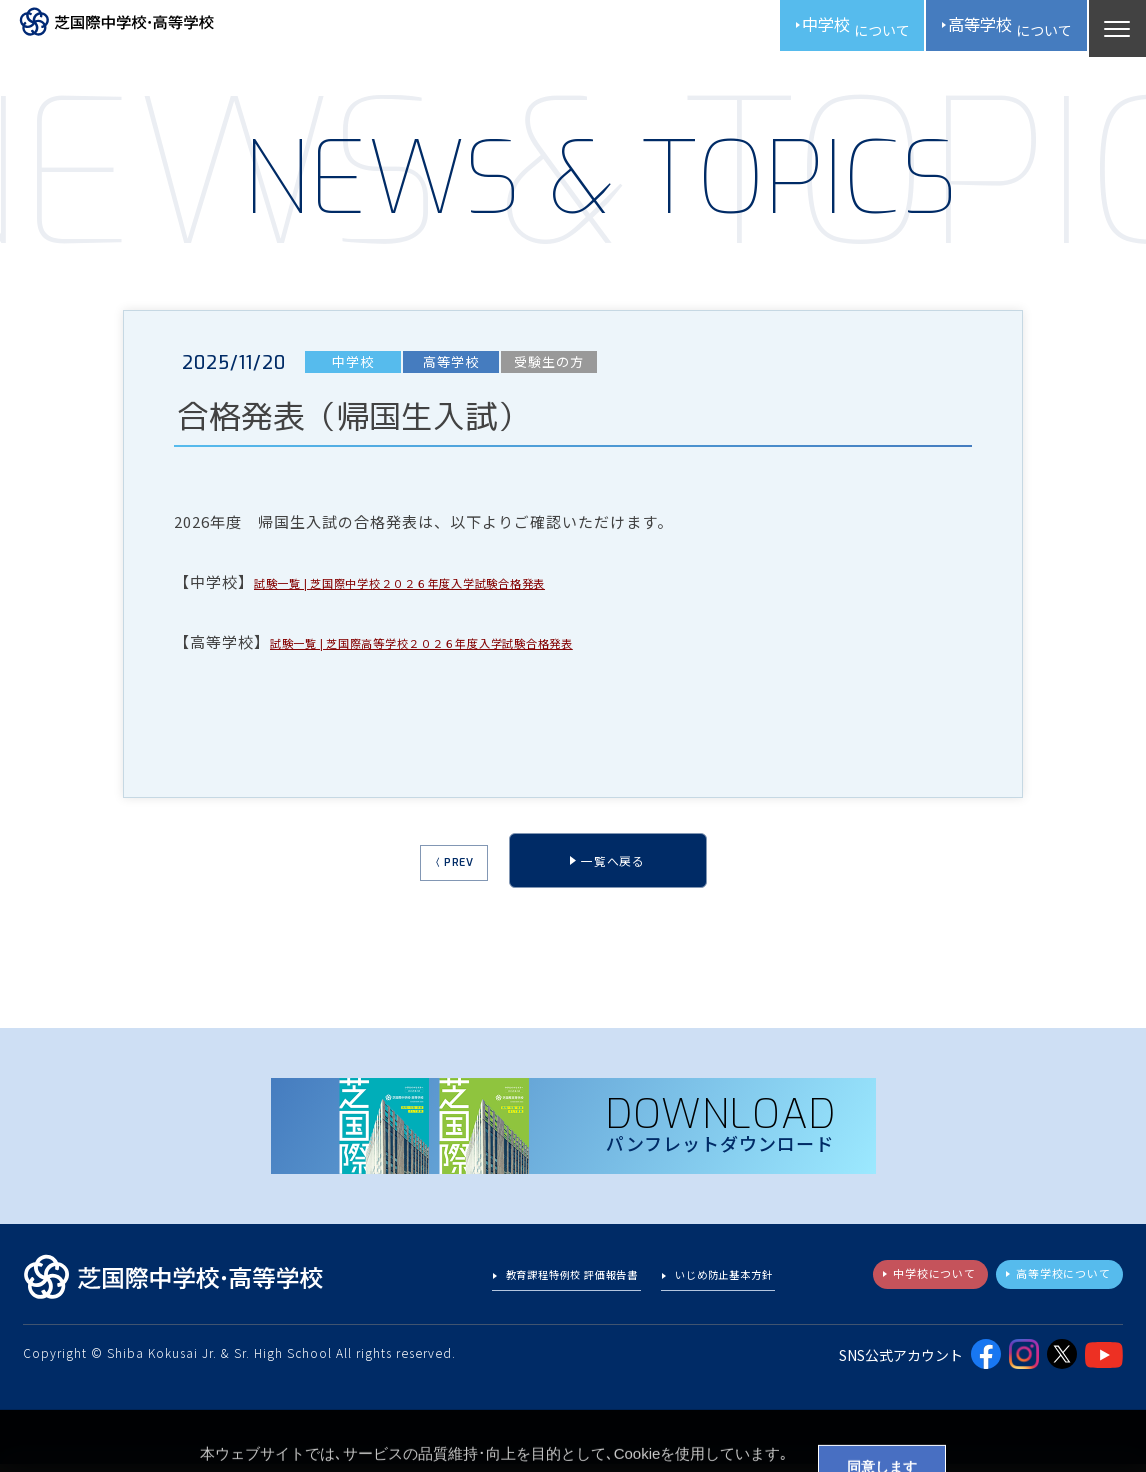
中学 (813, 30)
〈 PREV (437, 876)
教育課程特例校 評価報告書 (534, 1287)
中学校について (900, 1286)
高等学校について (1051, 1286)
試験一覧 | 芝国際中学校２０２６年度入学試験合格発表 (453, 590)
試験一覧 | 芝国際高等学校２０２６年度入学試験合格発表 (477, 650)
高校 (994, 30)
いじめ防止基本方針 (713, 1287)
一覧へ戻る (622, 874)
